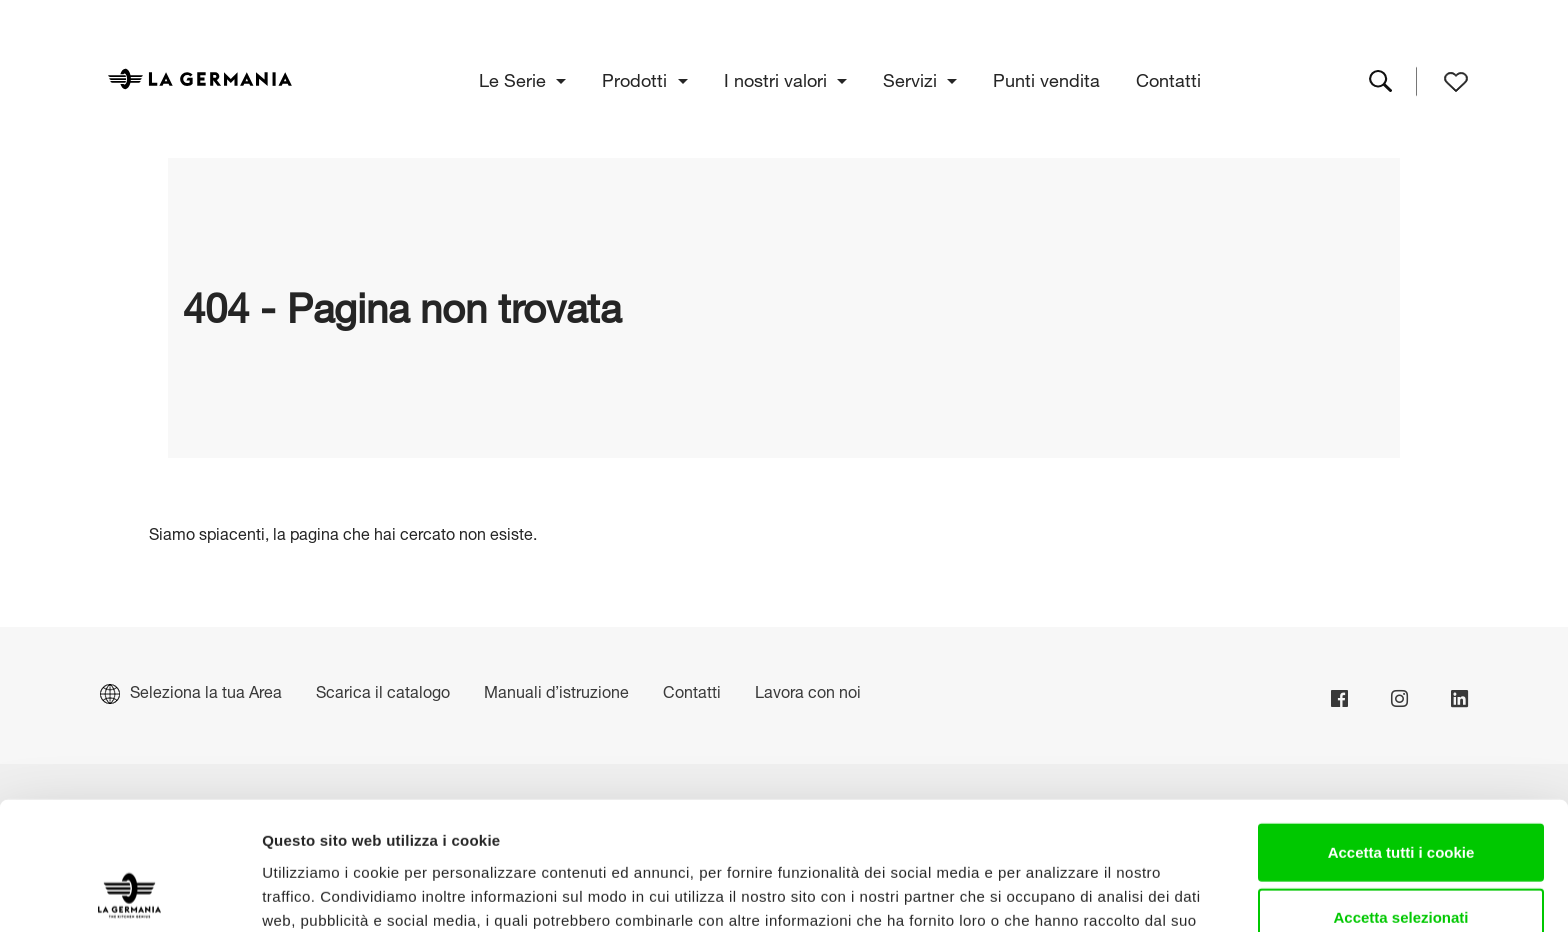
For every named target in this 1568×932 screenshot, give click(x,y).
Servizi (912, 77)
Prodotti (638, 77)
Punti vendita (1047, 77)
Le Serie (515, 77)
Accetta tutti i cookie (1401, 735)
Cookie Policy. (486, 827)
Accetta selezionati (1400, 801)
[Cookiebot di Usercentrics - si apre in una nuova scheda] (129, 893)
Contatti (1169, 77)
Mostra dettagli (1052, 892)
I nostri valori (778, 77)
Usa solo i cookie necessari (1401, 866)
